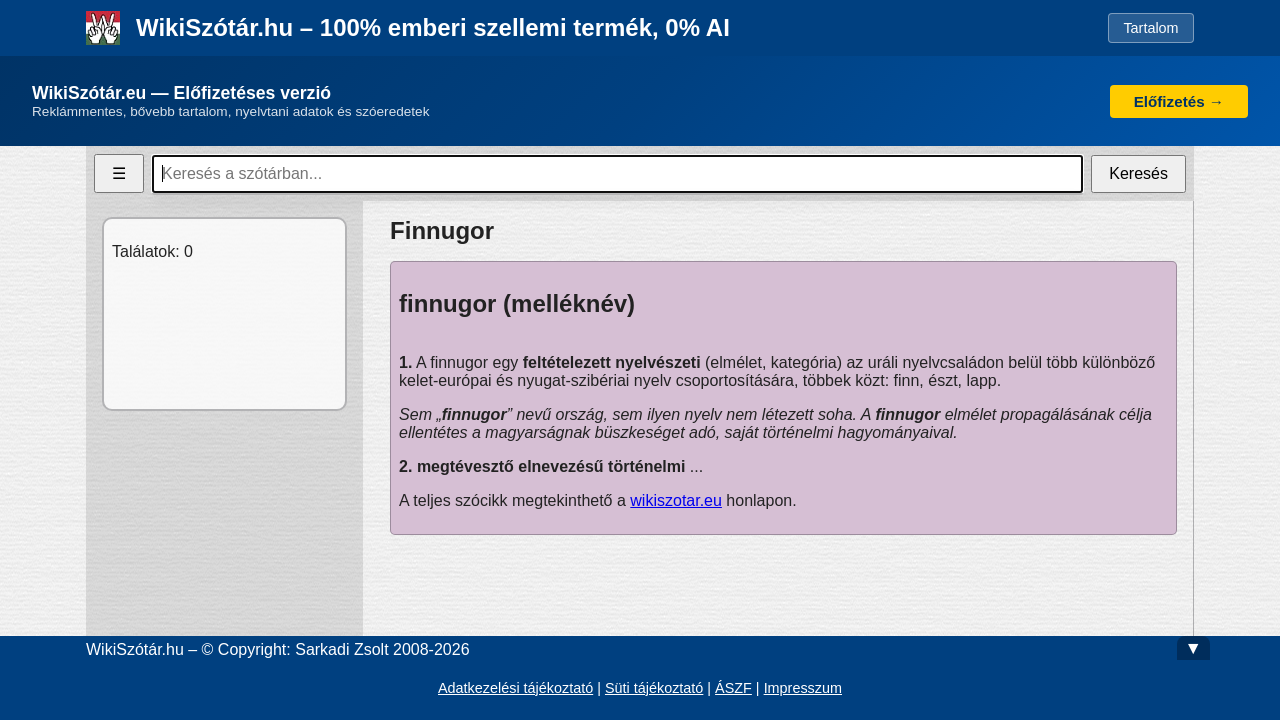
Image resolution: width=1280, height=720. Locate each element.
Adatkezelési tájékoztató (515, 688)
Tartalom (1150, 28)
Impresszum (803, 688)
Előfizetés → (1179, 101)
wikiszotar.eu (676, 500)
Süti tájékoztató (654, 688)
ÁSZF (733, 688)
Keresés (1138, 173)
